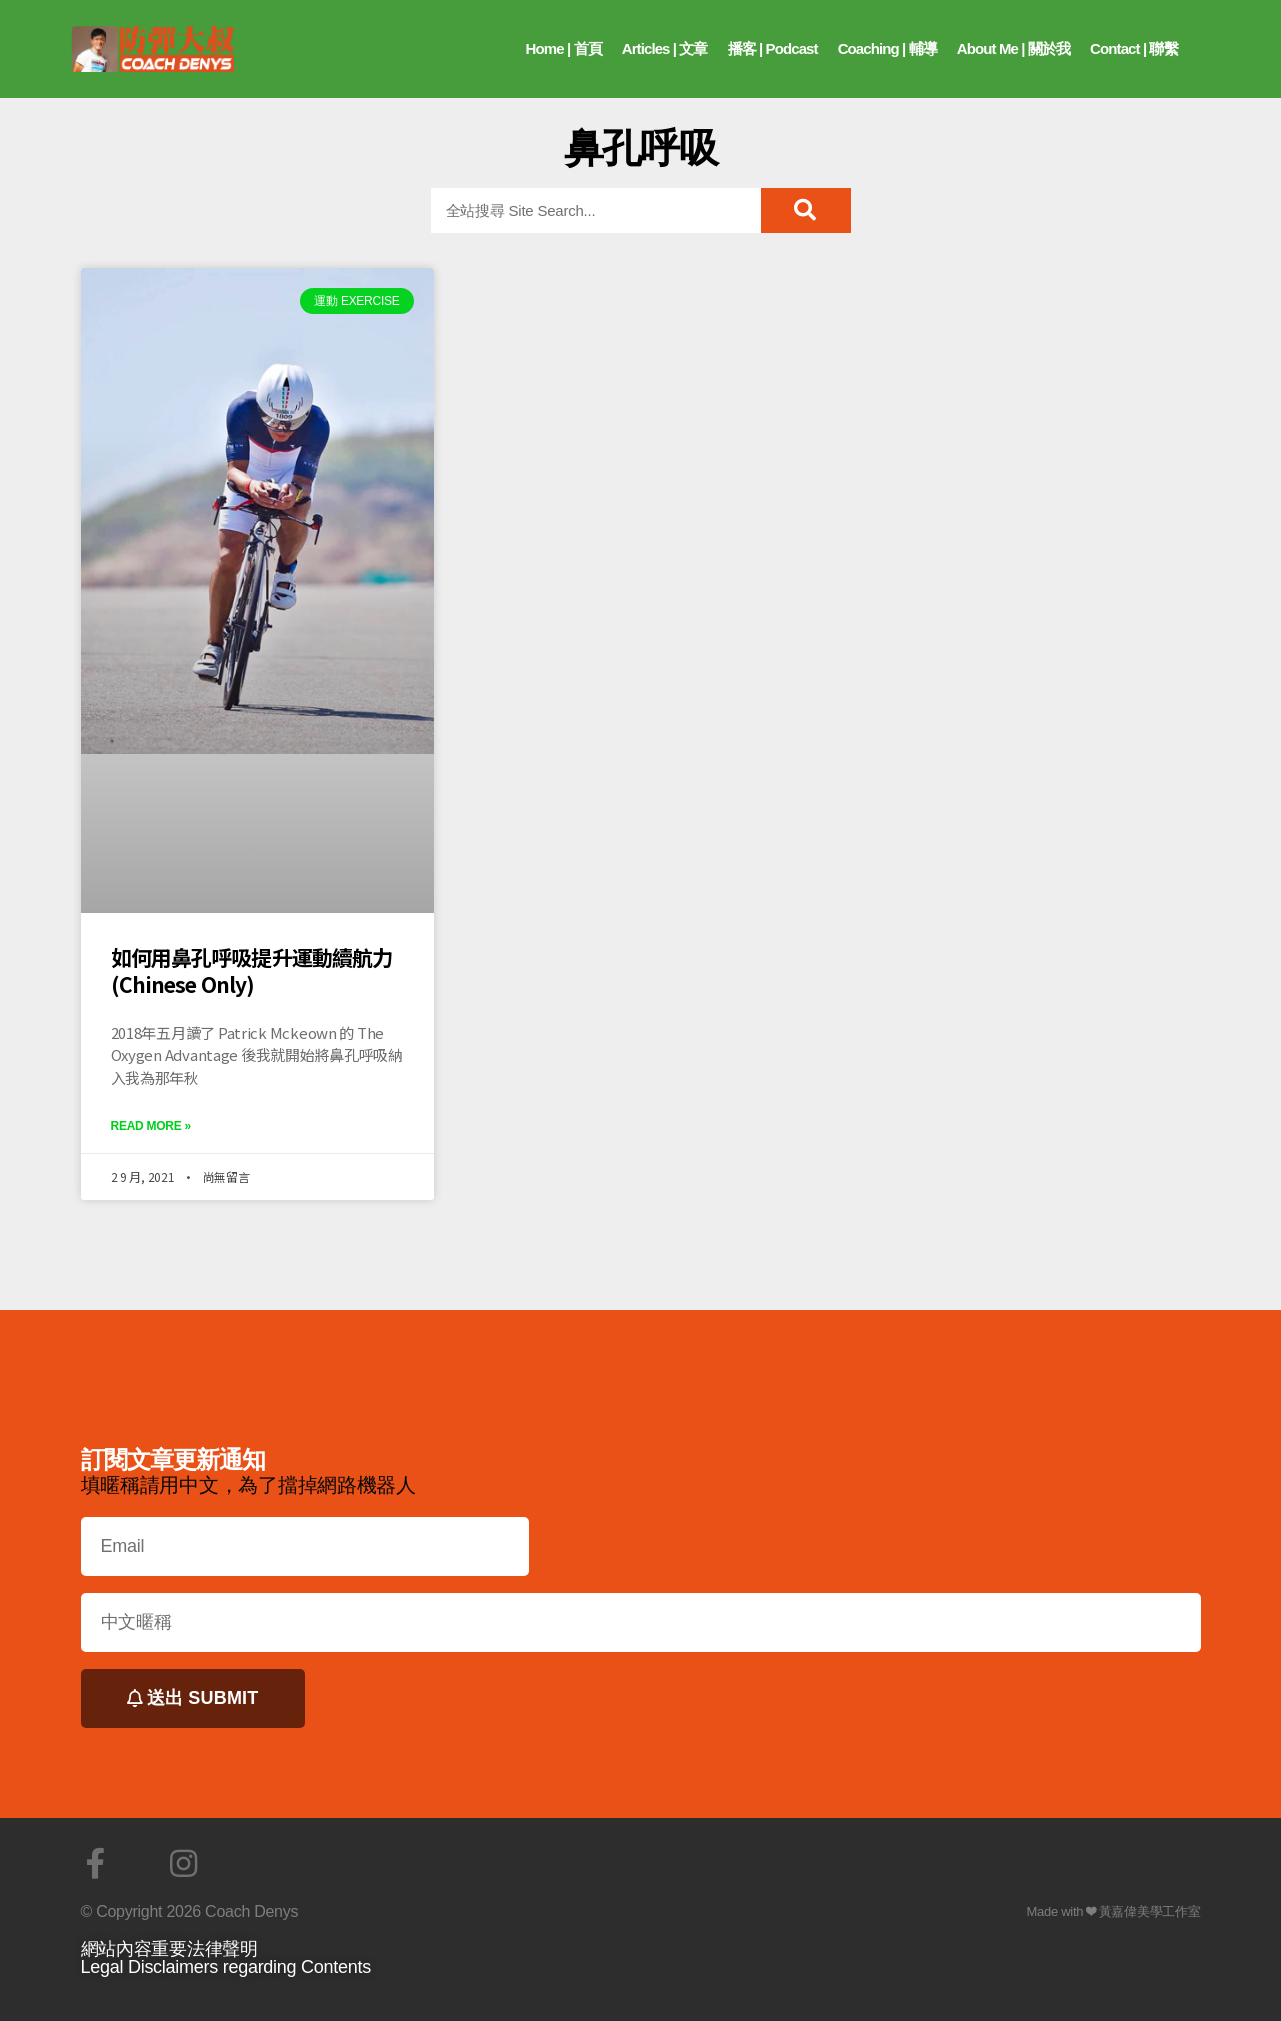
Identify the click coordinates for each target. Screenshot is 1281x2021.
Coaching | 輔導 (887, 48)
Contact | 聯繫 (1134, 48)
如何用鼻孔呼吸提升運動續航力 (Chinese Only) (252, 970)
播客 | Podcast (773, 48)
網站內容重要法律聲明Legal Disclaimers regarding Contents (226, 1958)
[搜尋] (806, 210)
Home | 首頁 (564, 48)
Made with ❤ (1062, 1911)
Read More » (151, 1126)
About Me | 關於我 (1013, 48)
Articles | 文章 (665, 48)
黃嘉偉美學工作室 (1150, 1911)
